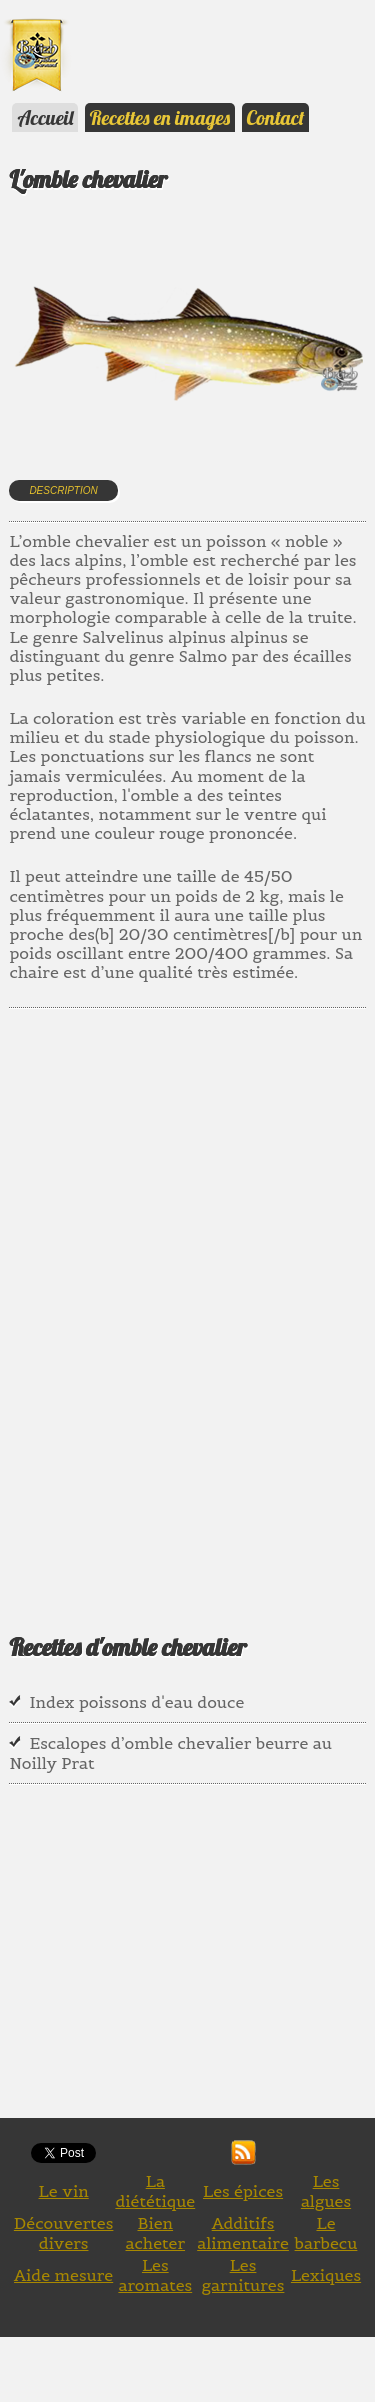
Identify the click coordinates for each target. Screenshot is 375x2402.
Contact (276, 117)
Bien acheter (156, 2233)
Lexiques (326, 2275)
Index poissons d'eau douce (136, 1702)
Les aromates (155, 2275)
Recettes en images (160, 117)
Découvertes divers (64, 2233)
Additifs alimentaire (243, 2233)
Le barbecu (326, 2233)
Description (63, 490)
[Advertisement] (187, 1305)
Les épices (243, 2191)
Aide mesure (63, 2275)
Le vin (64, 2191)
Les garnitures (243, 2275)
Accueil (45, 117)
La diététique (155, 2191)
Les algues (326, 2191)
